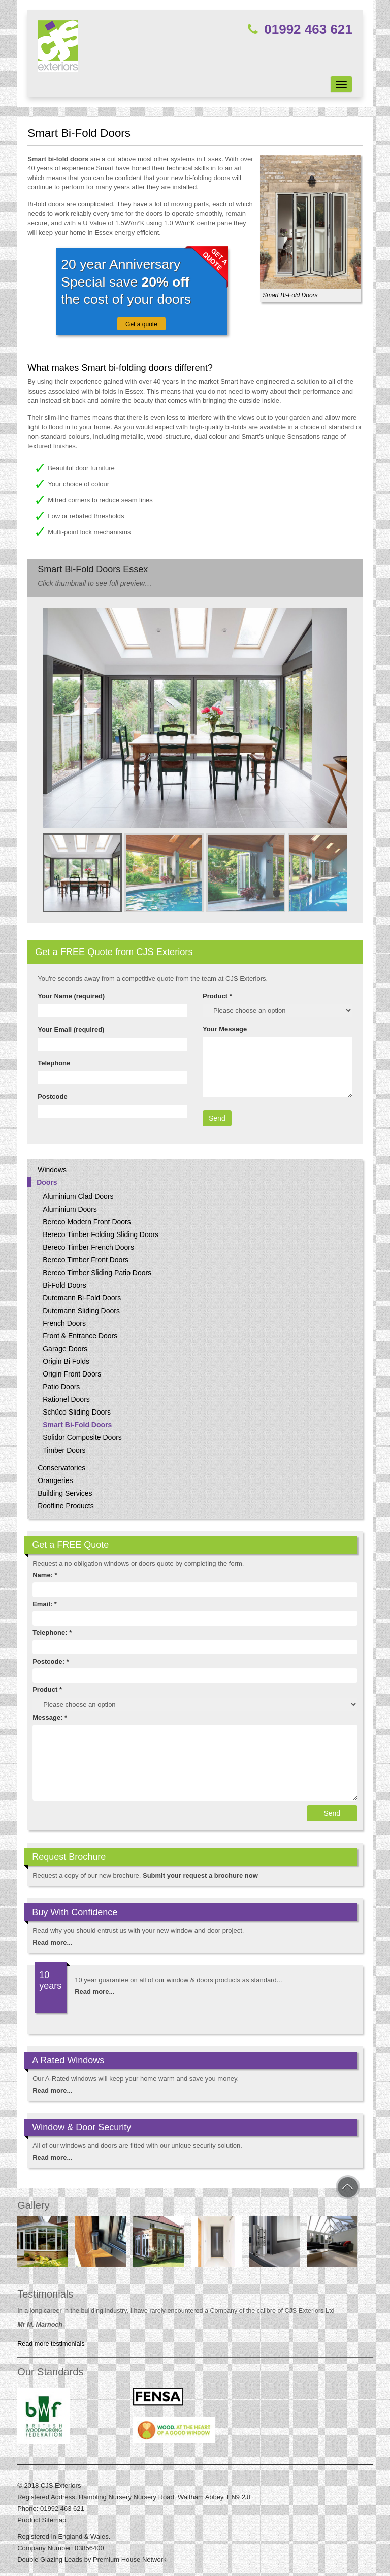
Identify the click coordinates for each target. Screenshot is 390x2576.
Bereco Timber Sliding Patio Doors (97, 1272)
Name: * (44, 1575)
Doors (47, 1182)
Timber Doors (64, 1450)
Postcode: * (50, 1661)
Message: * (49, 1717)
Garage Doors (65, 1349)
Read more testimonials (50, 2343)
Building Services (65, 1493)
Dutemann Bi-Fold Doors (82, 1298)
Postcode (53, 1096)
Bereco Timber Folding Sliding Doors (100, 1234)
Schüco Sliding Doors (77, 1412)
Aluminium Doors (70, 1209)
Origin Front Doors (72, 1374)
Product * (217, 996)
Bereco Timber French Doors (88, 1247)
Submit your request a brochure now (200, 1875)
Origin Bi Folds (66, 1361)
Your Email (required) (71, 1029)
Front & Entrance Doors (80, 1336)
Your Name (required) (71, 996)
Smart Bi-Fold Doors (77, 1425)
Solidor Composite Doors (82, 1437)
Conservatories (61, 1468)
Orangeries (55, 1480)
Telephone (54, 1063)
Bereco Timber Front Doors (85, 1260)
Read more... (52, 1942)
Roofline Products (66, 1506)
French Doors (64, 1323)
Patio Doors (61, 1387)
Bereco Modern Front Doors (87, 1222)
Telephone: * (52, 1632)
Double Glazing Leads (49, 2559)
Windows (52, 1170)
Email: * (44, 1604)
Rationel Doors (66, 1399)
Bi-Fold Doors (64, 1285)
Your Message (225, 1029)
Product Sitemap (41, 2520)
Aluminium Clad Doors (78, 1196)
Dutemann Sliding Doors (81, 1311)
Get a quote (141, 324)
